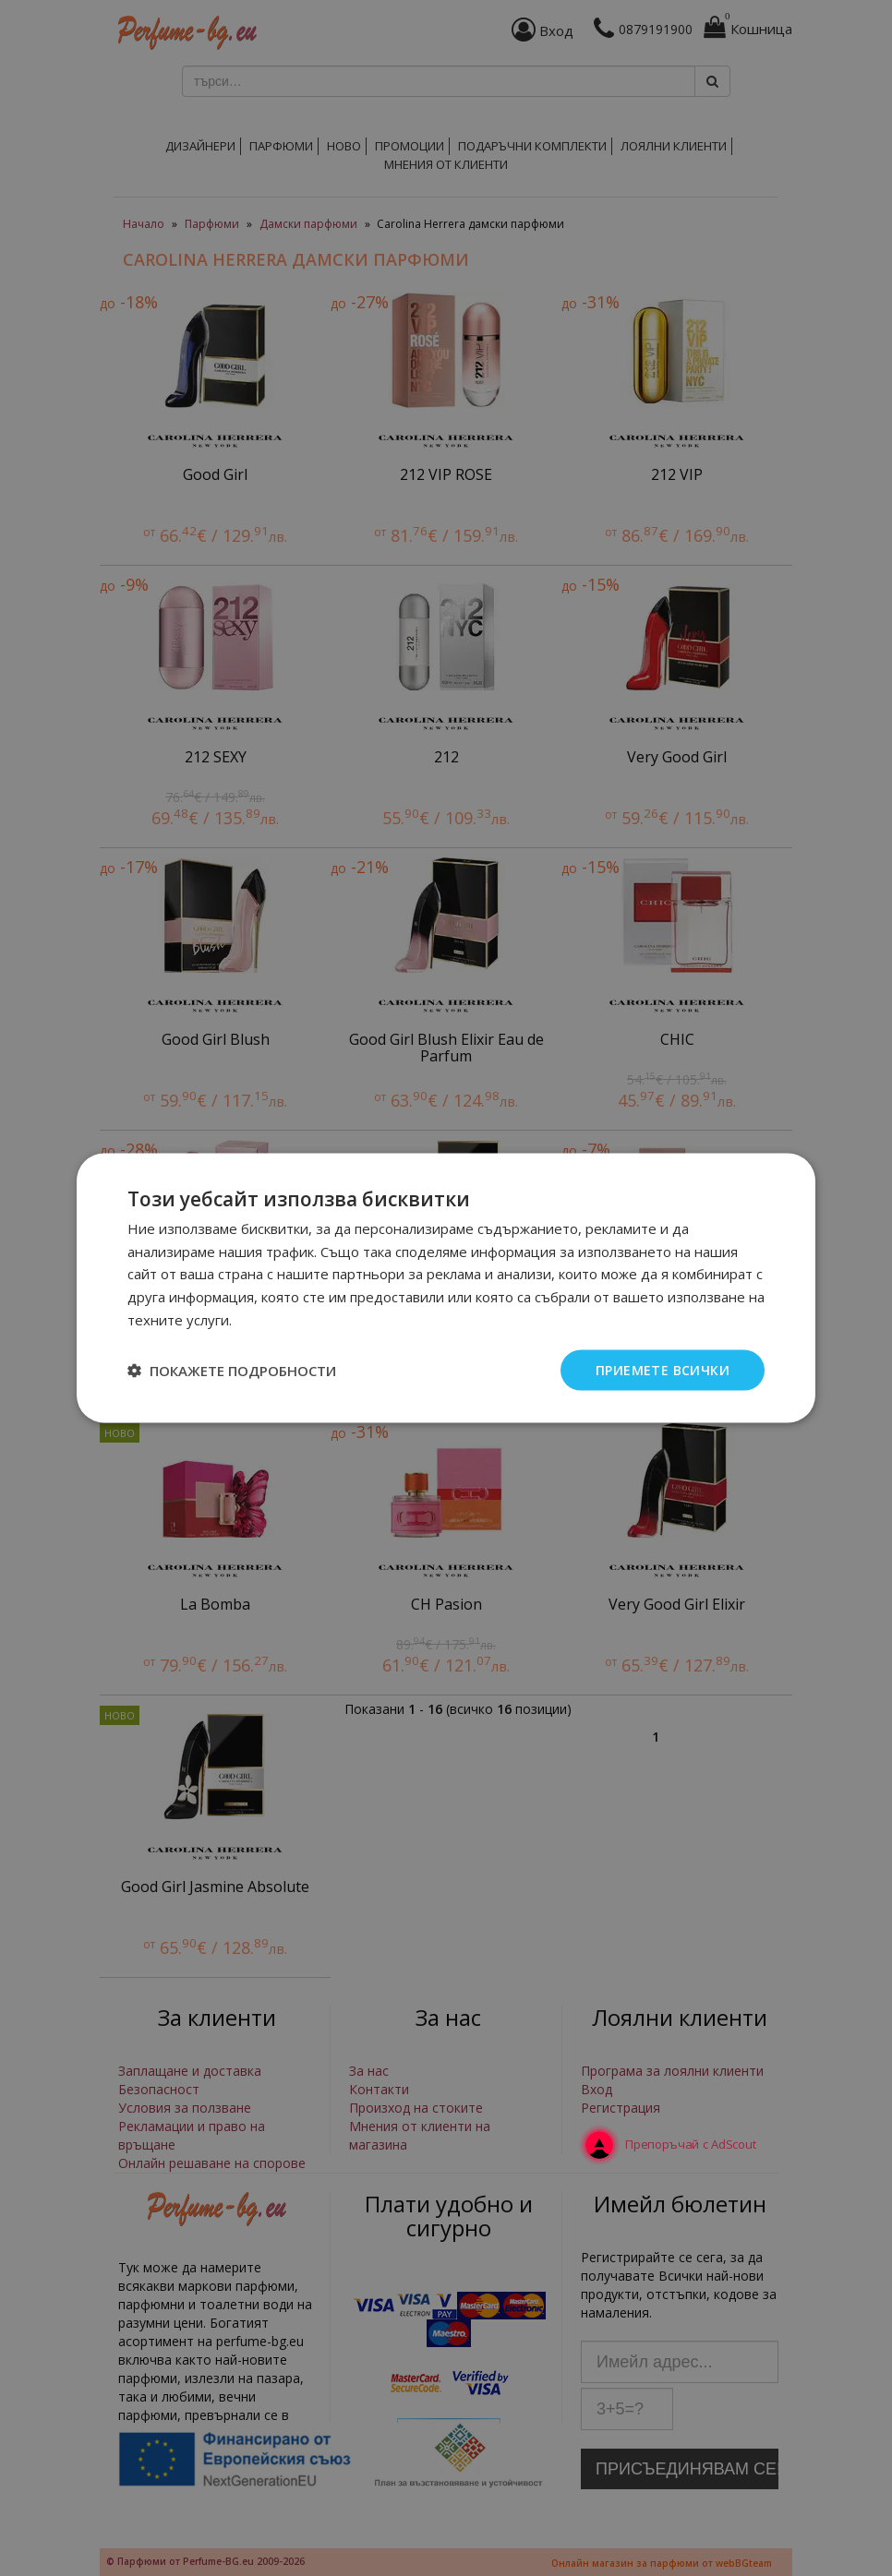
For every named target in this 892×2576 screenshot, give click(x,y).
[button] (231, 1370)
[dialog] (446, 1288)
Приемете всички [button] (662, 1369)
